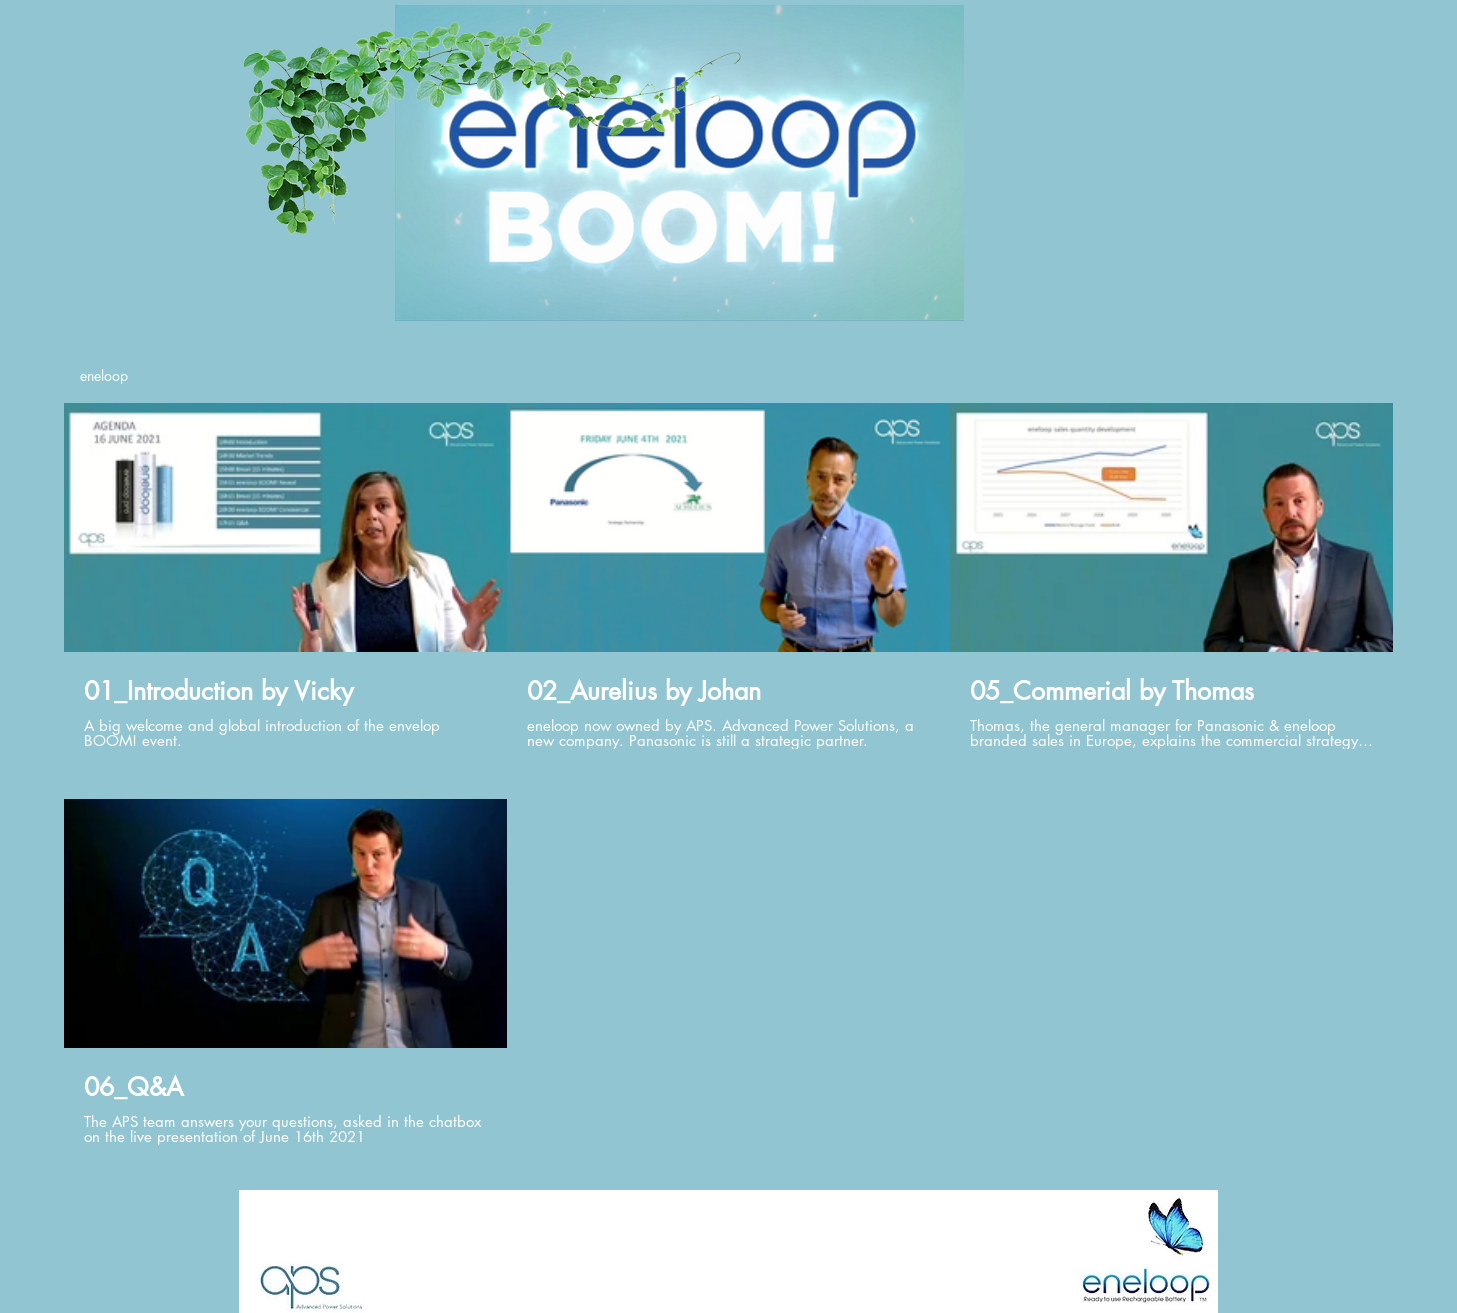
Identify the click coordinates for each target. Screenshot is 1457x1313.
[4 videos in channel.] (728, 774)
